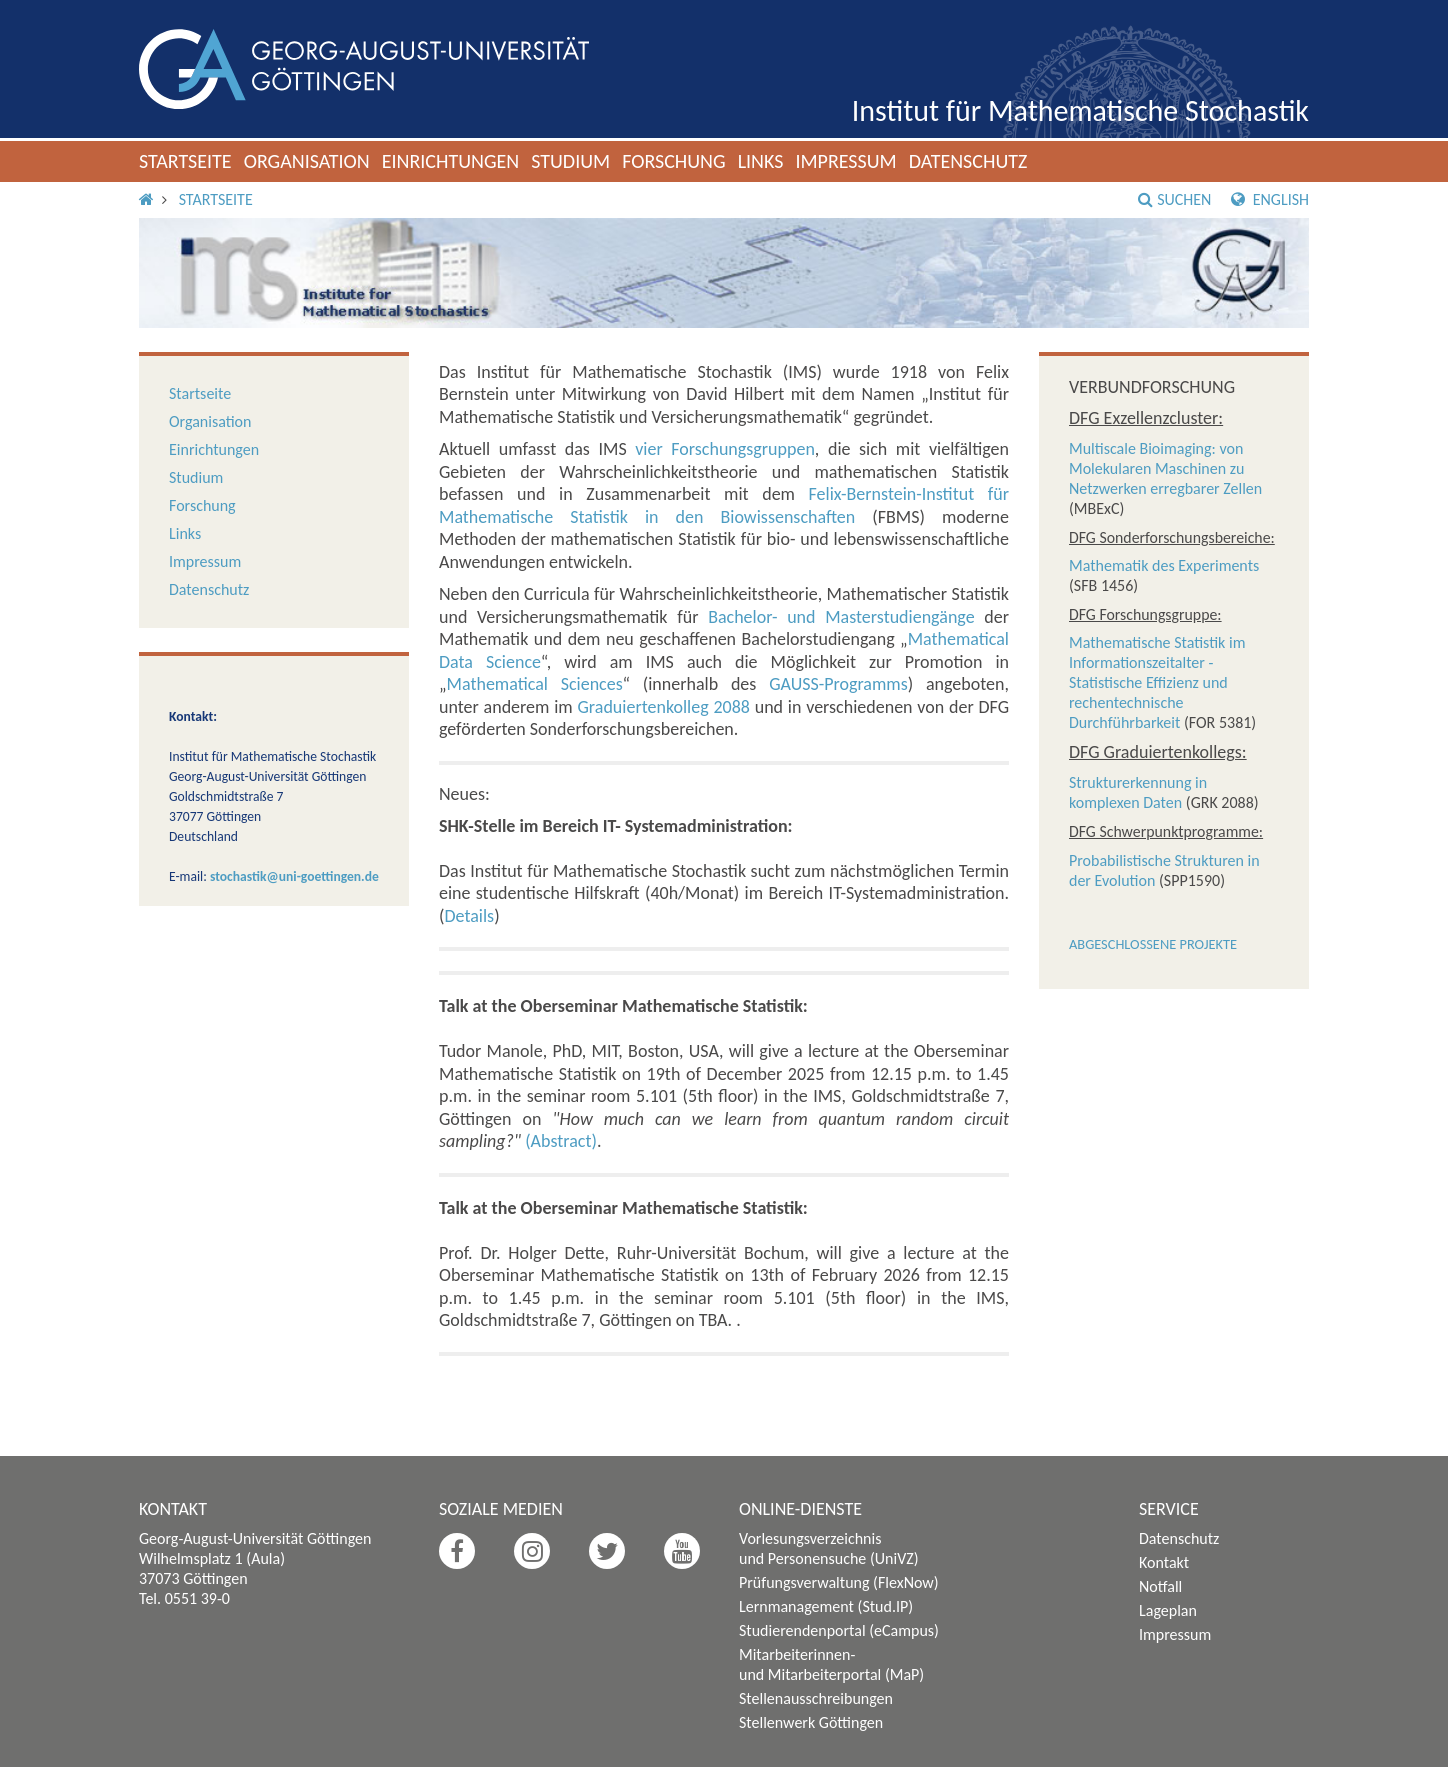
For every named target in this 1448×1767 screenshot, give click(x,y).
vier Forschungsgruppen (725, 449)
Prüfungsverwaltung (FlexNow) (839, 1582)
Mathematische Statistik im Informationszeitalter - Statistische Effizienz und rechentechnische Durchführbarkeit (1157, 682)
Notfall (1160, 1586)
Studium (570, 161)
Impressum (845, 161)
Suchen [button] (1174, 199)
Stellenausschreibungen (816, 1698)
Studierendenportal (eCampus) (839, 1630)
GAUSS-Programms (838, 684)
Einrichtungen (451, 161)
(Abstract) (561, 1141)
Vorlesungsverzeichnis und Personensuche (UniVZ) (829, 1548)
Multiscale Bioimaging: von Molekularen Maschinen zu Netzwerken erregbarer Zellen (1165, 468)
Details (469, 916)
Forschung (674, 161)
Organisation (307, 161)
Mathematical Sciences (535, 684)
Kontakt (1164, 1562)
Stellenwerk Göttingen (811, 1722)
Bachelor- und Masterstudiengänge (841, 617)
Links (761, 161)
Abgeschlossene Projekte (1153, 944)
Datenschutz (968, 161)
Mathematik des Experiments (1164, 565)
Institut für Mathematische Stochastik (1080, 110)
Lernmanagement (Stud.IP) (826, 1606)
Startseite (185, 161)
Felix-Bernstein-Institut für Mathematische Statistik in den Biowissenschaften (724, 505)
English (1270, 199)
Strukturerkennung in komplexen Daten (1138, 792)
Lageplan (1168, 1610)
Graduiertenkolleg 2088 (664, 707)
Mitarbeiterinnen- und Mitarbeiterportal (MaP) (831, 1664)
